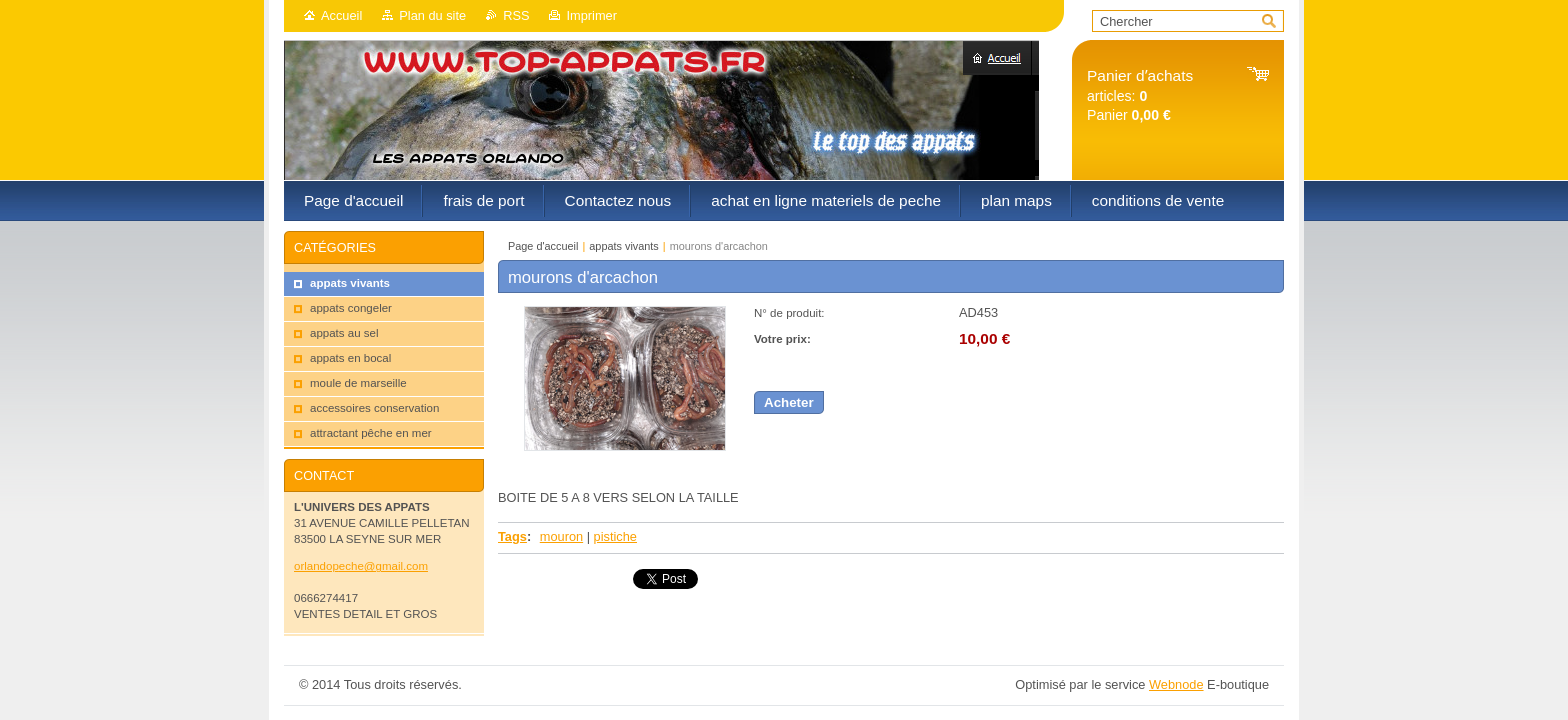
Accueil (341, 15)
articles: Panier (1140, 95)
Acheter (789, 402)
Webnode (1176, 684)
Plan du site (432, 15)
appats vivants (624, 246)
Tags (512, 536)
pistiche (615, 536)
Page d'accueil (543, 246)
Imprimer (591, 15)
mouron (561, 536)
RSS (516, 15)
